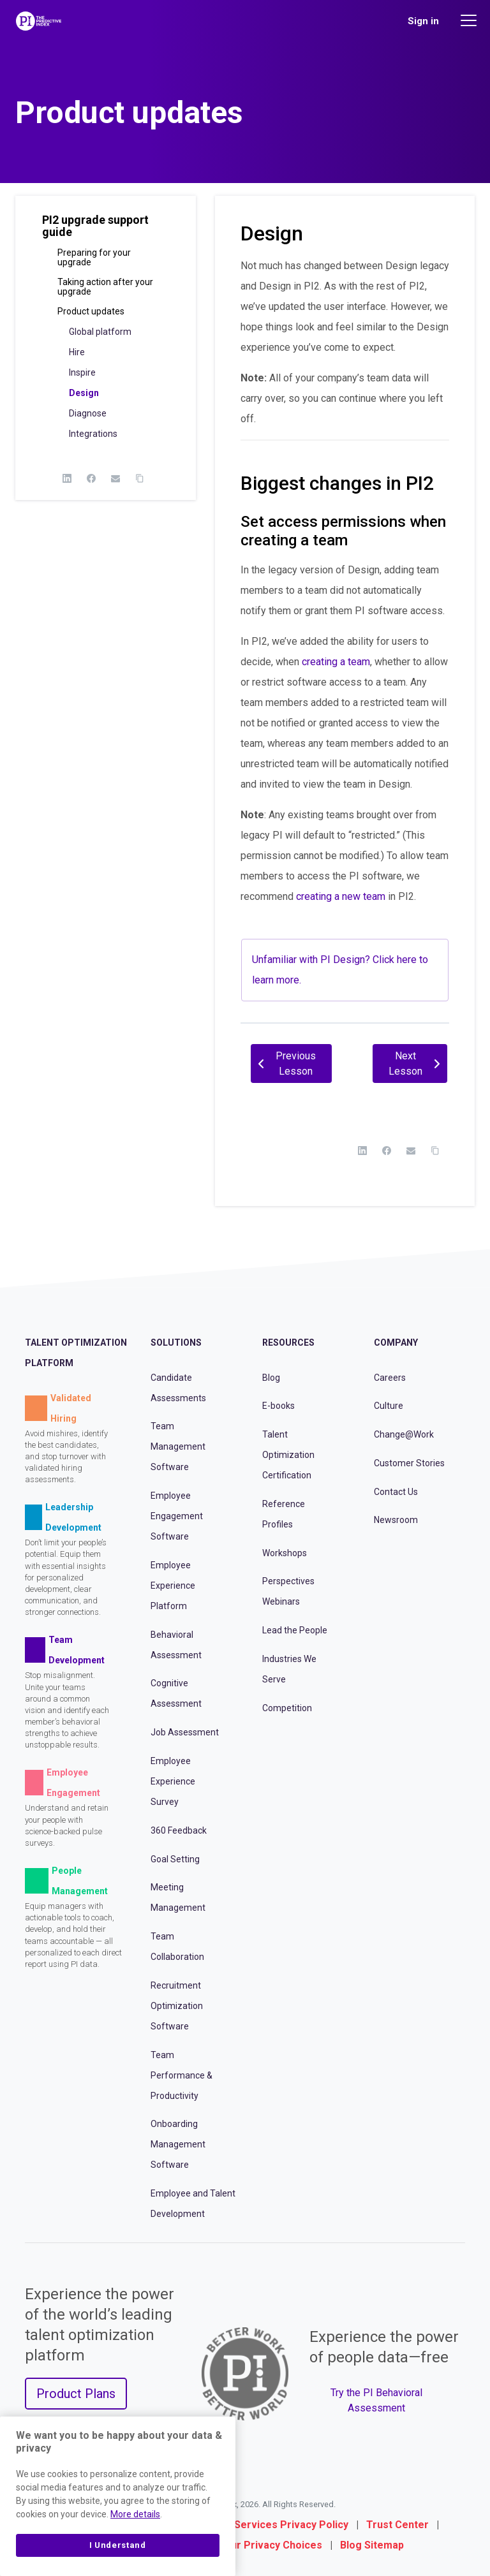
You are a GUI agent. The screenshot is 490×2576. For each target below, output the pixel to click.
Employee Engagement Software (177, 1516)
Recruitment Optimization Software (177, 2005)
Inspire (82, 372)
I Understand (117, 2545)
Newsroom (396, 1520)
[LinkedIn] (67, 478)
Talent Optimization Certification (288, 1454)
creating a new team (340, 896)
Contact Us (396, 1492)
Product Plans (75, 2393)
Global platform (100, 332)
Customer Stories (409, 1463)
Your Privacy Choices (270, 2545)
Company (396, 1342)
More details (135, 2514)
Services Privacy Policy (291, 2525)
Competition (287, 1708)
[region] (117, 2496)
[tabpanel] (345, 634)
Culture (388, 1406)
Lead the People (294, 1630)
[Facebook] (91, 478)
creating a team (336, 662)
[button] (105, 231)
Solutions (176, 1342)
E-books (278, 1406)
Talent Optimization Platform (76, 1352)
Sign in (423, 21)
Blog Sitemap (372, 2545)
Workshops (284, 1553)
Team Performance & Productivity (181, 2075)
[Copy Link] (140, 478)
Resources (288, 1342)
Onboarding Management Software (178, 2144)
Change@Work (404, 1434)
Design (84, 393)
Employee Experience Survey (173, 1781)
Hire (77, 352)
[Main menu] (470, 20)
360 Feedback (179, 1830)
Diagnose (88, 413)
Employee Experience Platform (173, 1585)
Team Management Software (178, 1446)
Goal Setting (175, 1859)
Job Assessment (185, 1732)
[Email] (115, 478)
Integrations (93, 434)
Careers (390, 1378)
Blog (271, 1378)
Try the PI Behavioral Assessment (376, 2400)
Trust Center (397, 2525)
